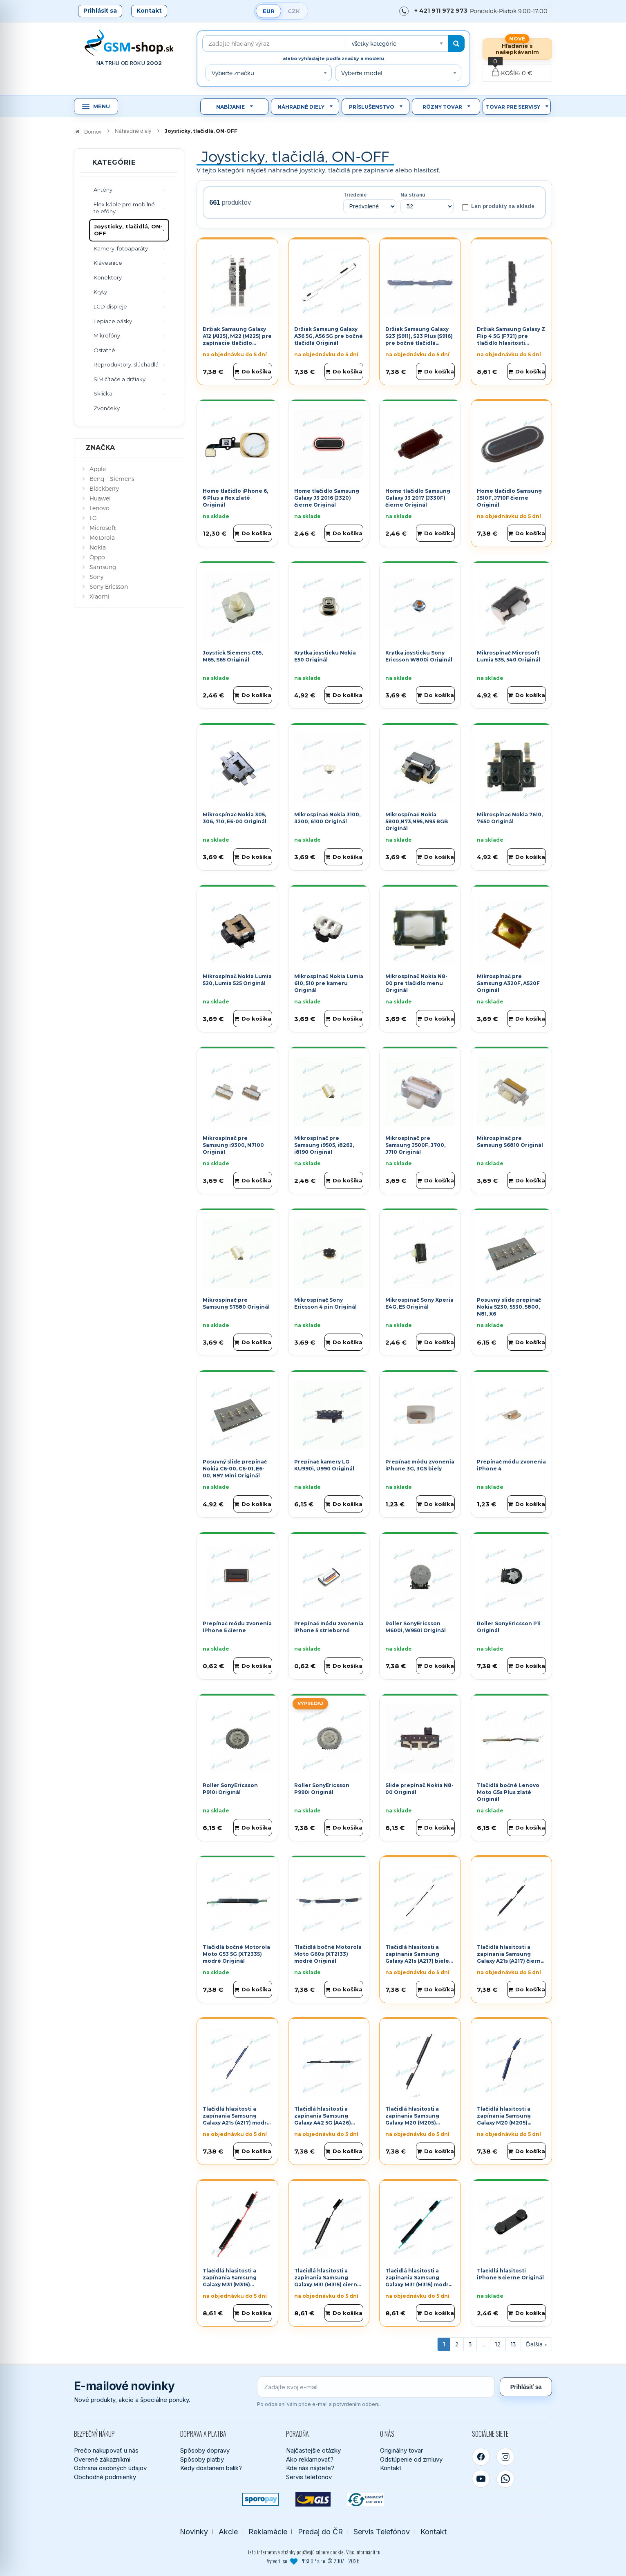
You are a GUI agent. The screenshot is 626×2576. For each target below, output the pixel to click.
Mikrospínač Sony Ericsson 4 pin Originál (325, 1303)
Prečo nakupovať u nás (106, 2450)
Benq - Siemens (111, 478)
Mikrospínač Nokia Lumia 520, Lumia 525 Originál (237, 979)
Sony (96, 576)
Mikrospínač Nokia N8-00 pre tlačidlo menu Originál (416, 983)
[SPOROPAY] (260, 2499)
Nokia (97, 547)
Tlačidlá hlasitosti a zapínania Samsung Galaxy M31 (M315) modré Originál (418, 2281)
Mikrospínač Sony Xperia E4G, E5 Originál (419, 1303)
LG (93, 517)
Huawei (100, 498)
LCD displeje (110, 306)
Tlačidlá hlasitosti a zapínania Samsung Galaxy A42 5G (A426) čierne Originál (322, 2119)
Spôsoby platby (202, 2459)
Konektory (108, 277)
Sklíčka (103, 393)
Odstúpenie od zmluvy (411, 2459)
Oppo (97, 557)
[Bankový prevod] (365, 2499)
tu (378, 2552)
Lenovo (99, 508)
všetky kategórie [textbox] (374, 43)
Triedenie (355, 195)
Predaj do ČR (320, 2531)
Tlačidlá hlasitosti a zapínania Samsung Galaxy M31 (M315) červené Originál (230, 2281)
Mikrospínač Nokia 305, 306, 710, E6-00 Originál (234, 817)
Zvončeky (107, 408)
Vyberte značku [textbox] (233, 72)
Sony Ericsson (108, 586)
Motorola (102, 537)
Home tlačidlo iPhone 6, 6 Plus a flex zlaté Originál (235, 498)
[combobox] (397, 43)
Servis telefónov (309, 2477)
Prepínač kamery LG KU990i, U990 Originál (324, 1465)
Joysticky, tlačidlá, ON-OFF (128, 230)
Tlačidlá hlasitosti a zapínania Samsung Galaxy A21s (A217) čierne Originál (510, 1957)
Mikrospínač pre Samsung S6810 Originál (510, 1141)
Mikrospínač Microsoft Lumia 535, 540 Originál (508, 656)
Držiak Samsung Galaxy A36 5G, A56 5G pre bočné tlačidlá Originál (328, 336)
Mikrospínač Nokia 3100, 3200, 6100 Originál (327, 817)
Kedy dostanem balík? (211, 2468)
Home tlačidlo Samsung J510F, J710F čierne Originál (509, 498)
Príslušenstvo (371, 107)
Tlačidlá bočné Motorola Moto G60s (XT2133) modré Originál (328, 1954)
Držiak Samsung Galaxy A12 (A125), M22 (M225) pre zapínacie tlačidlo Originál (237, 339)
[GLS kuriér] (313, 2499)
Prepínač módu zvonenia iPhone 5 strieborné (328, 1626)
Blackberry (104, 488)
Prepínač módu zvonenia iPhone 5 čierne (237, 1626)
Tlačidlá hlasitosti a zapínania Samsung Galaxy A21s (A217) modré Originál (237, 2119)
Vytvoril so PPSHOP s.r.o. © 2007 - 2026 (313, 2561)
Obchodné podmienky (105, 2477)
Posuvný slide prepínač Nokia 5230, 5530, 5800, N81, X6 (509, 1307)
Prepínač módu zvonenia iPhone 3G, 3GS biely (419, 1465)
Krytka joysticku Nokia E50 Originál (325, 656)
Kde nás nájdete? (310, 2468)
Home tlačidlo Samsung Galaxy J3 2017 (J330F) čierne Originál (417, 498)
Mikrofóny (107, 335)
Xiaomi (99, 596)
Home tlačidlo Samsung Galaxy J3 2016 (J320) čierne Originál (326, 498)
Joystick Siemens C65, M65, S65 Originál (233, 656)
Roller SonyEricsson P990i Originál (321, 1788)
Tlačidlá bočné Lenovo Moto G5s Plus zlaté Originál (508, 1792)
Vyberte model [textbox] (361, 72)
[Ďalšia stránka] (536, 2344)
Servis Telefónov (381, 2531)
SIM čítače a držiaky (119, 379)
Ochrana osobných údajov (110, 2468)
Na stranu (412, 195)
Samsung (102, 566)
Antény (103, 189)
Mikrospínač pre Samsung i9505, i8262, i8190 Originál (324, 1145)
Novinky (194, 2531)
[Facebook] (481, 2457)
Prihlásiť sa (100, 10)
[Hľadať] (456, 43)
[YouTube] (481, 2479)
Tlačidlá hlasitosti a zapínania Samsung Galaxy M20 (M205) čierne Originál (412, 2119)
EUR (269, 11)
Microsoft (102, 527)
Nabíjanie (230, 107)
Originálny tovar (401, 2450)
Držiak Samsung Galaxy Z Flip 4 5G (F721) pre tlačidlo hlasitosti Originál (511, 339)
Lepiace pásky (113, 321)
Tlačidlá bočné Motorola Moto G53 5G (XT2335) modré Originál (236, 1954)
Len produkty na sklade (498, 206)
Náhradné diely (300, 107)
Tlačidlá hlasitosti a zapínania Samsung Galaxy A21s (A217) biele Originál (417, 1957)
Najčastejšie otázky (313, 2450)
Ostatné (104, 350)
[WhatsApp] (505, 2479)
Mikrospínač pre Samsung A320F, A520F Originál (508, 983)
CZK (294, 11)
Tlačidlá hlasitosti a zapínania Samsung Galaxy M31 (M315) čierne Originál (327, 2281)
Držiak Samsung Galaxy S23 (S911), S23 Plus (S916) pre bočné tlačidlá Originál (419, 339)
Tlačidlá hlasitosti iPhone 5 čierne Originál (510, 2274)
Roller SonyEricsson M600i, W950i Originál (415, 1626)
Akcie (228, 2531)
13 (513, 2344)
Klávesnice (108, 262)
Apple (97, 468)
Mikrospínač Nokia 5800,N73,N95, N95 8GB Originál (416, 821)
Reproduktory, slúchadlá (126, 364)
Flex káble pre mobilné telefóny (124, 208)
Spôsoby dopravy (205, 2450)
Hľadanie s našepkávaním (517, 48)
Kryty (100, 291)
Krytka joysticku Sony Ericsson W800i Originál (418, 656)
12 (498, 2344)
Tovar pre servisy (513, 107)
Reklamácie (267, 2531)
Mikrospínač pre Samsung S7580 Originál (236, 1303)
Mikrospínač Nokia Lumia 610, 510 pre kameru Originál (328, 983)
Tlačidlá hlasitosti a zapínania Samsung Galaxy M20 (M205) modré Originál (504, 2119)
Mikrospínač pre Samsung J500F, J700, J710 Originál (415, 1145)
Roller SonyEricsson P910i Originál (230, 1788)
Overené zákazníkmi (102, 2459)
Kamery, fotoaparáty (121, 248)
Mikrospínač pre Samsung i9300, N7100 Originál (233, 1145)
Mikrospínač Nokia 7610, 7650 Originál (510, 817)
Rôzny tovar (442, 107)
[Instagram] (505, 2457)
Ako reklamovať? (309, 2459)
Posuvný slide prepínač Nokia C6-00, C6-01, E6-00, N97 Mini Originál (235, 1469)
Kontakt (149, 10)
